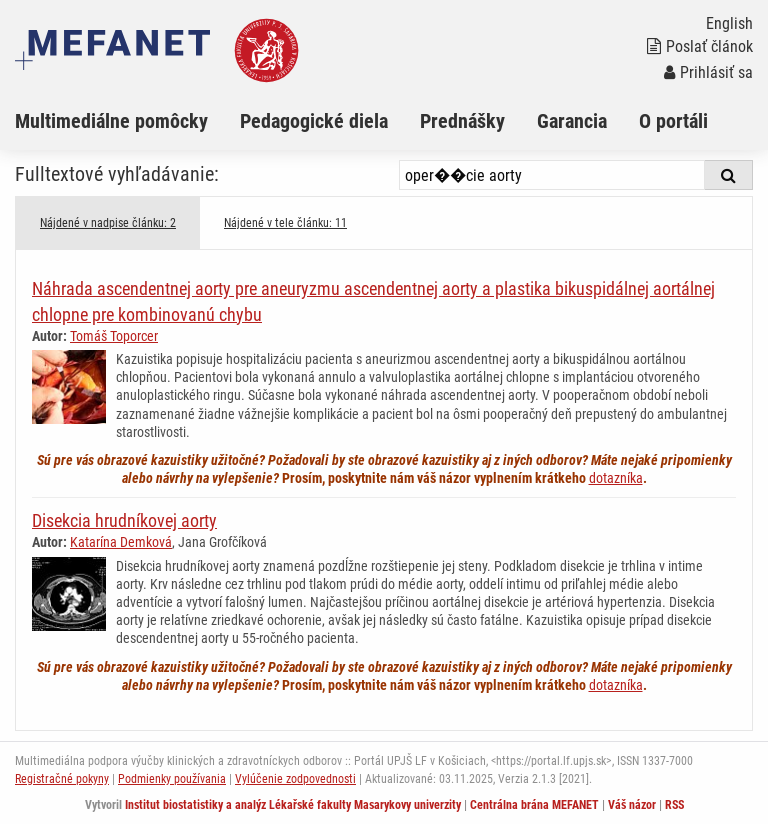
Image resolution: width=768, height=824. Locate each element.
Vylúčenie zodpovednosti (295, 779)
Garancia (572, 121)
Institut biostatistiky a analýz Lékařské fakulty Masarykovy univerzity (293, 805)
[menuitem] (127, 121)
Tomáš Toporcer (114, 336)
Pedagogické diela (314, 121)
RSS (674, 805)
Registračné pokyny (62, 779)
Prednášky (462, 121)
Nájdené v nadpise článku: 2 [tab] (108, 223)
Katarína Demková (121, 542)
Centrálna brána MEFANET (534, 805)
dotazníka (616, 478)
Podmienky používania (172, 779)
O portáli (673, 121)
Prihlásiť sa (708, 72)
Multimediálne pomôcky (111, 121)
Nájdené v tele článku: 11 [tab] (285, 223)
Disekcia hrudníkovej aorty (124, 520)
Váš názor (632, 805)
